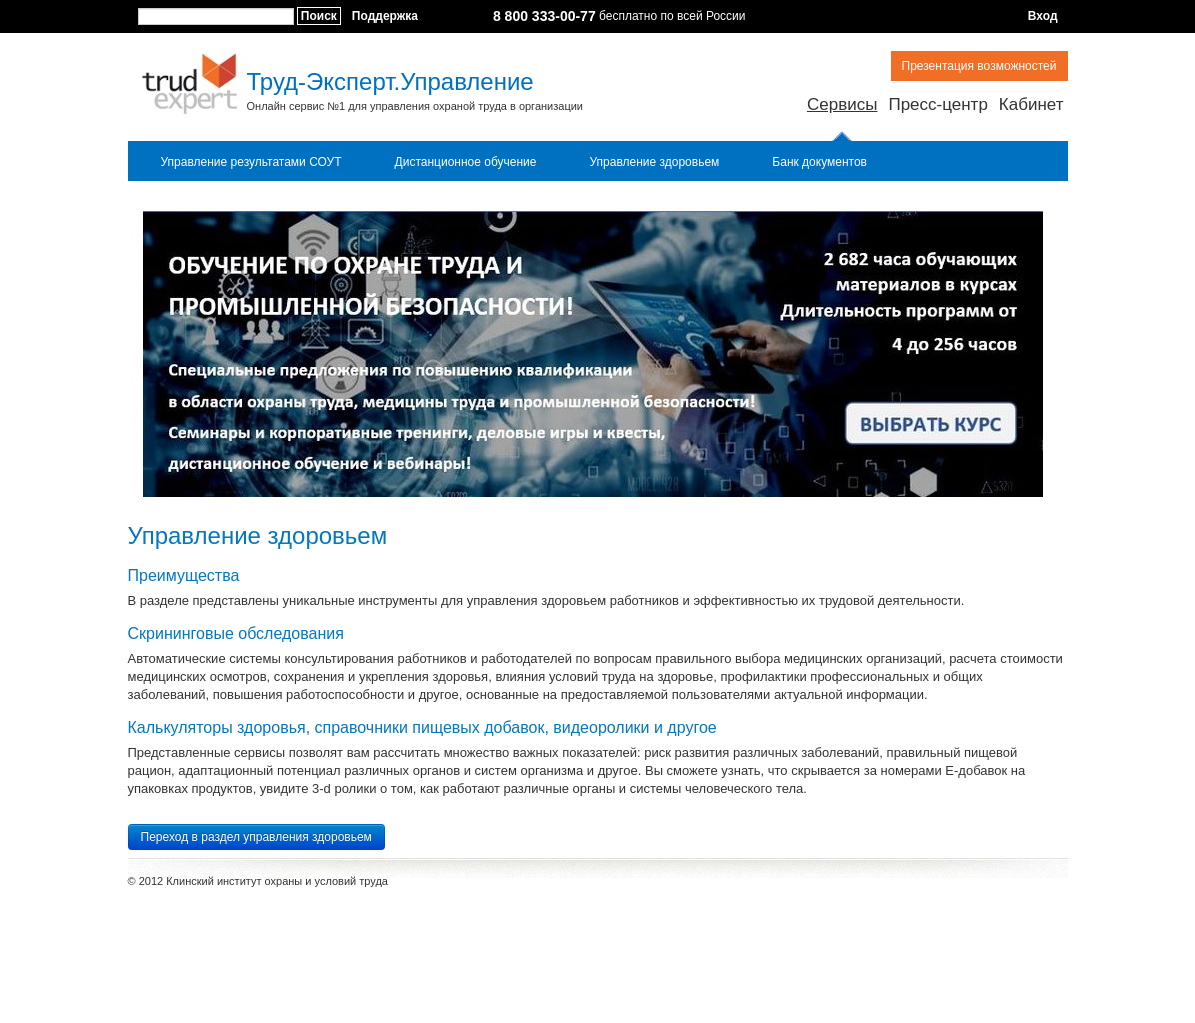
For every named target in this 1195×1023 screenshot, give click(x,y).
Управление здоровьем (654, 162)
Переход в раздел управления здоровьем (256, 837)
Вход (1043, 16)
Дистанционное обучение (466, 162)
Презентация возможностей (979, 66)
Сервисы (842, 104)
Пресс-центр (937, 104)
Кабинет (1031, 104)
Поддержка (385, 16)
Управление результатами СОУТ (251, 162)
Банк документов (819, 162)
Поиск (319, 16)
